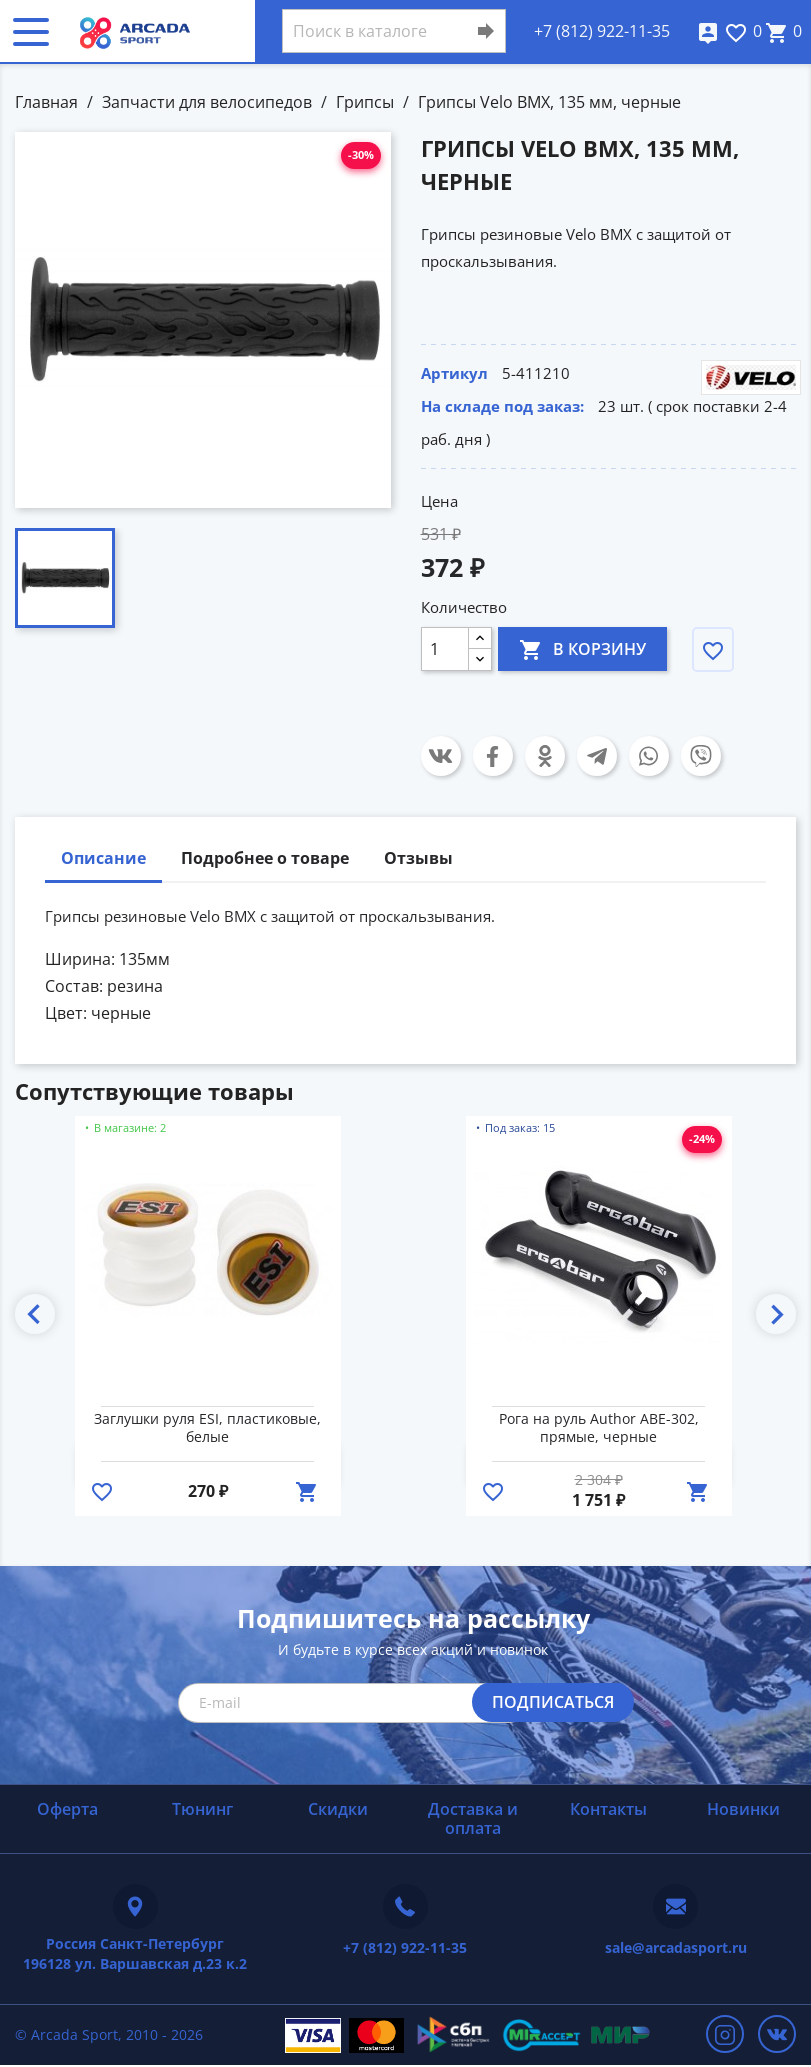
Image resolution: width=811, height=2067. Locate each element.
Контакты (608, 1809)
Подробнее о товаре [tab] (265, 858)
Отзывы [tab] (418, 858)
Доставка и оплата (473, 1818)
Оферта (67, 1809)
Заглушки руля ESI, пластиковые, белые (207, 1428)
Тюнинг (202, 1809)
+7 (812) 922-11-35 (602, 31)
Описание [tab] (103, 858)
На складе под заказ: (502, 406)
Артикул (454, 373)
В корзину (582, 648)
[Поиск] (394, 31)
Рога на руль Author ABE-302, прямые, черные (599, 1428)
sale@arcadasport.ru (676, 1947)
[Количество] (445, 649)
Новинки (743, 1809)
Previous (35, 1314)
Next (776, 1314)
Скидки (338, 1809)
